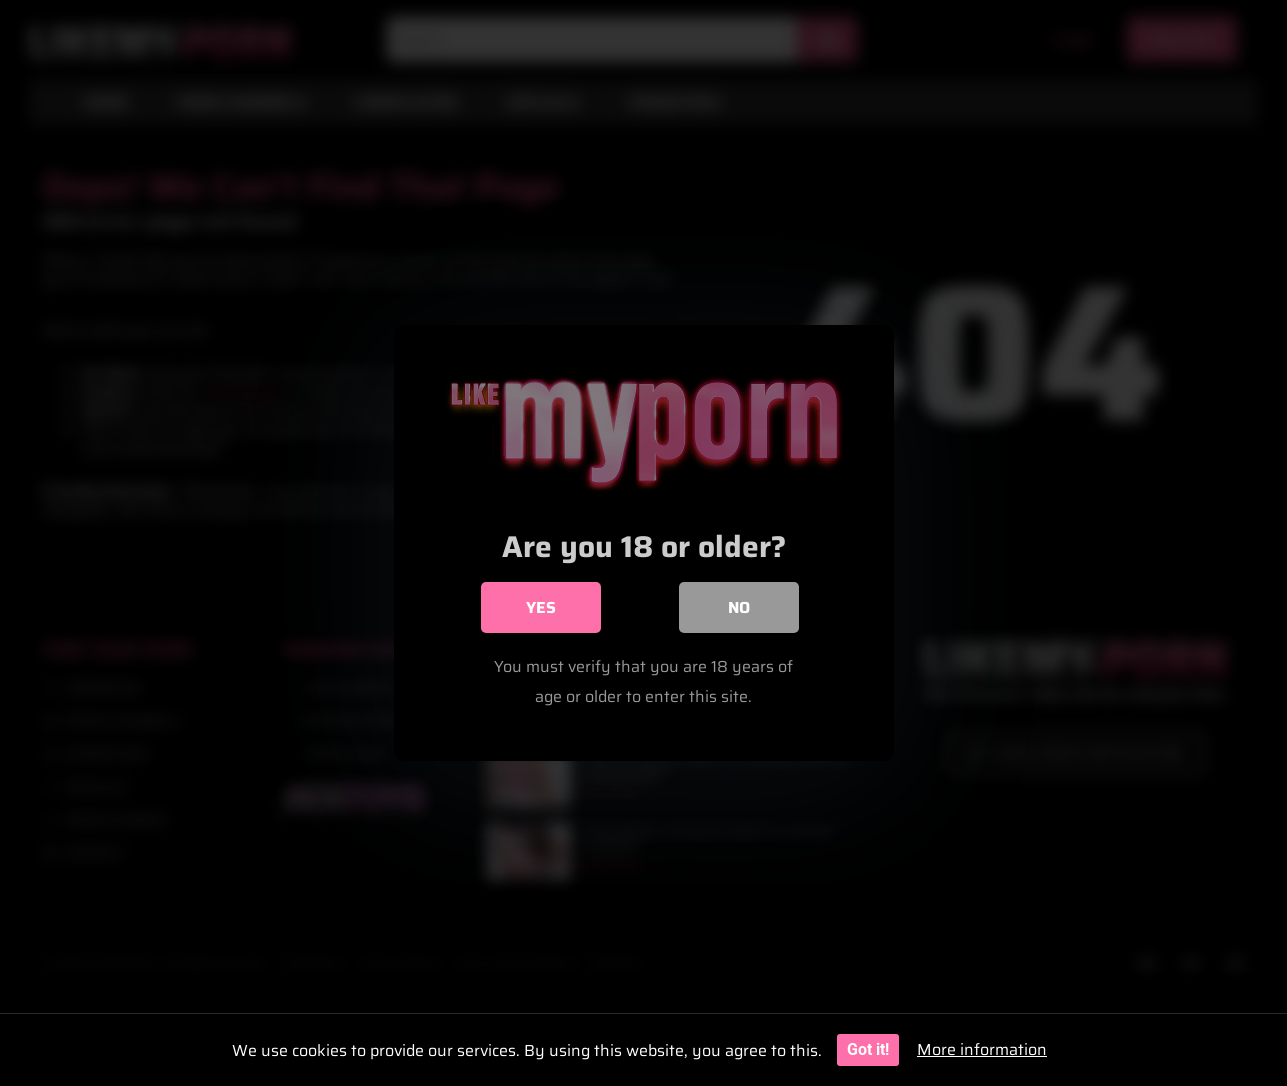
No (739, 607)
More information (982, 1049)
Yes (541, 607)
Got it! (868, 1049)
